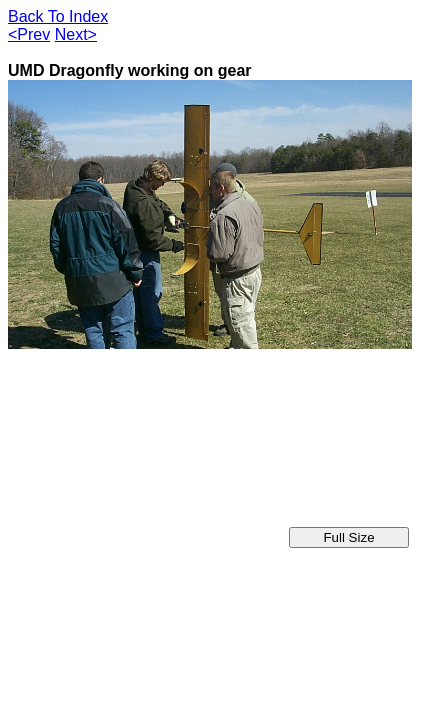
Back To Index (58, 16)
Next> (76, 34)
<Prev (29, 34)
